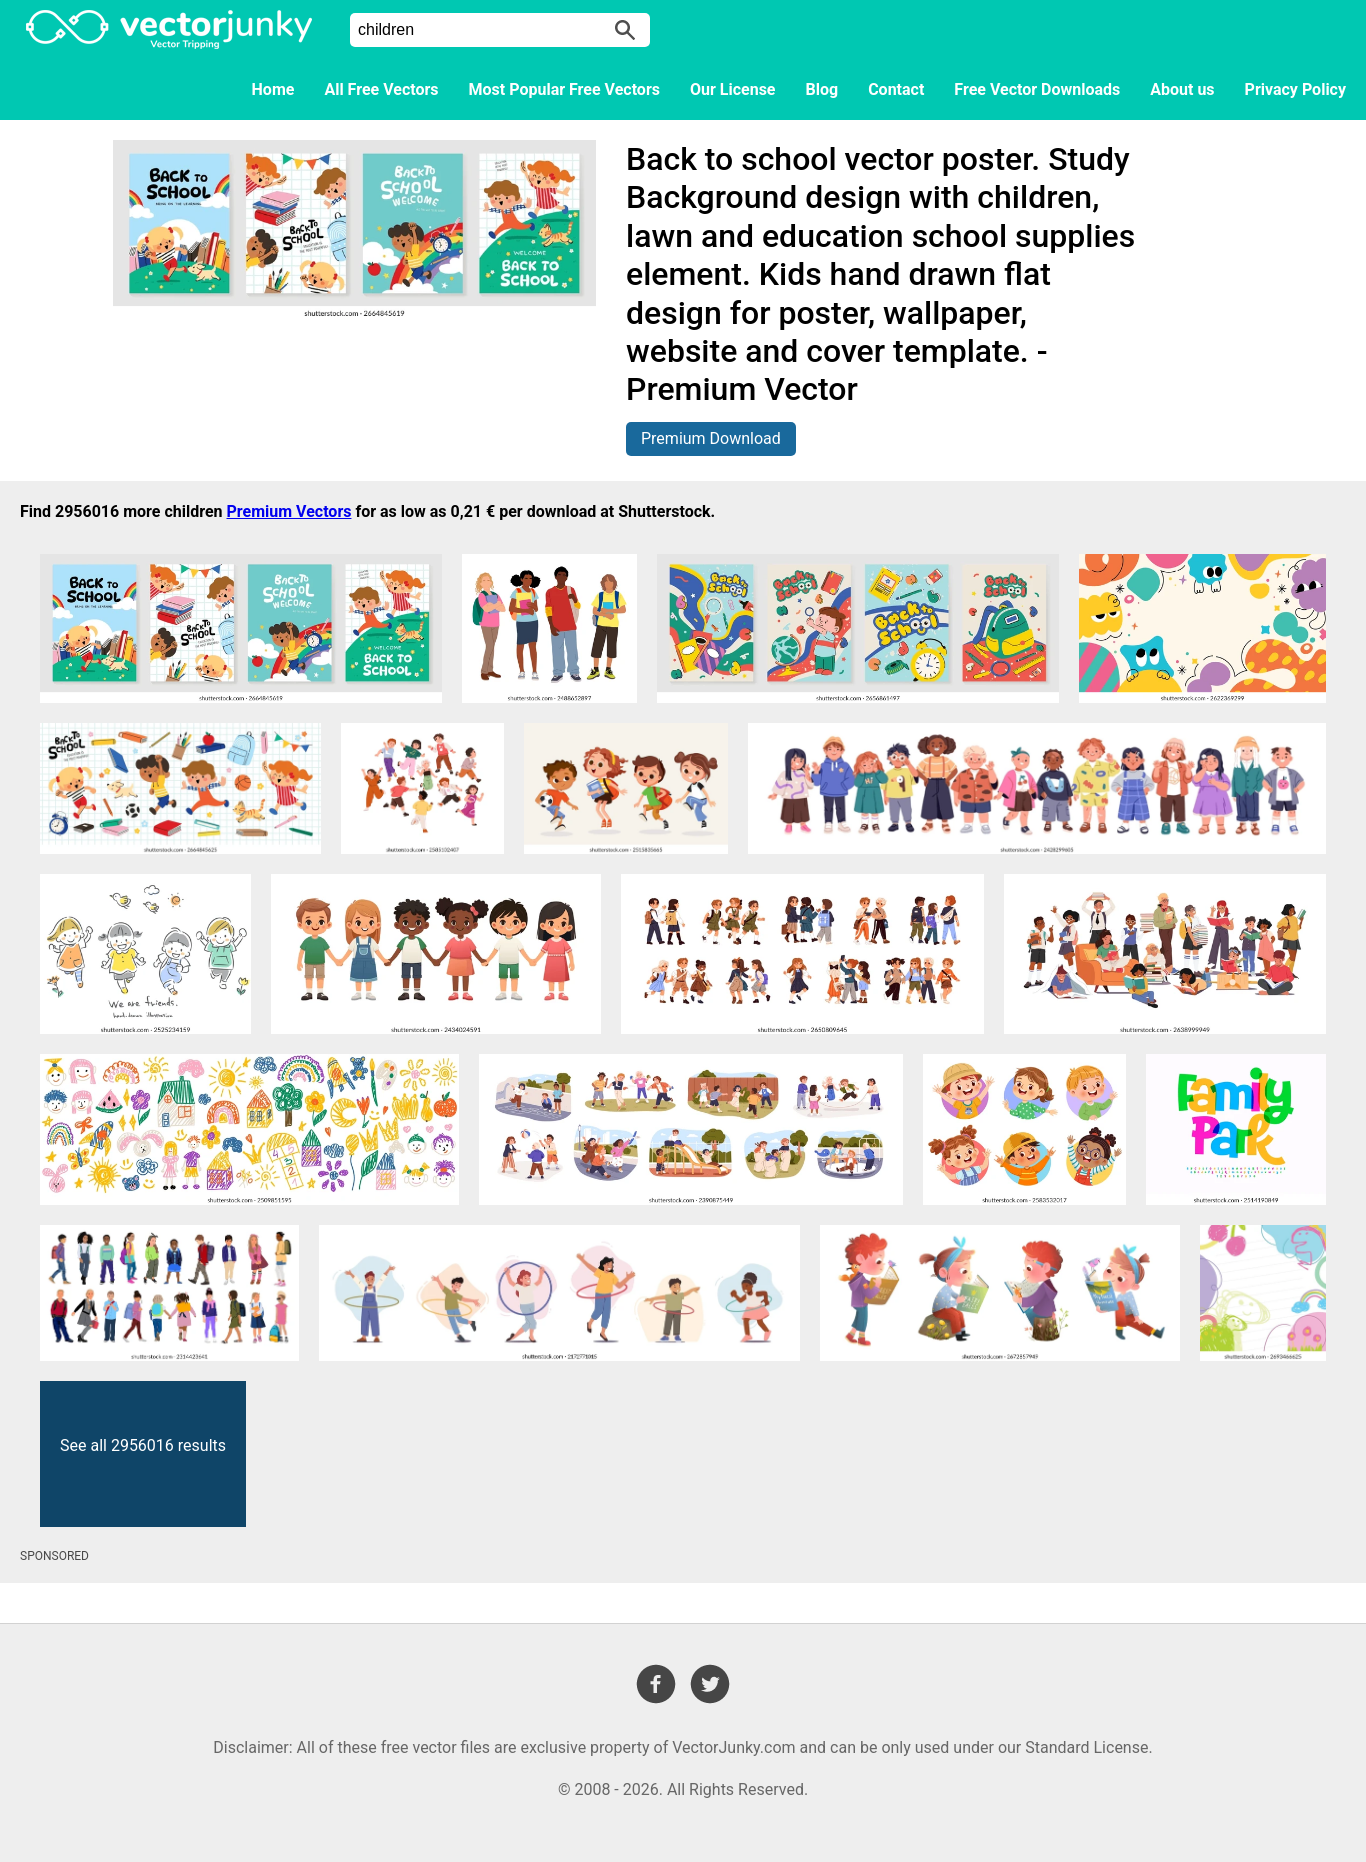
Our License (733, 89)
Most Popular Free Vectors (564, 89)
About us (1182, 89)
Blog (822, 89)
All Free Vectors (381, 89)
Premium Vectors (289, 511)
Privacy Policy (1295, 89)
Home (273, 89)
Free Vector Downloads (1037, 89)
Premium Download (711, 438)
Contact (896, 89)
